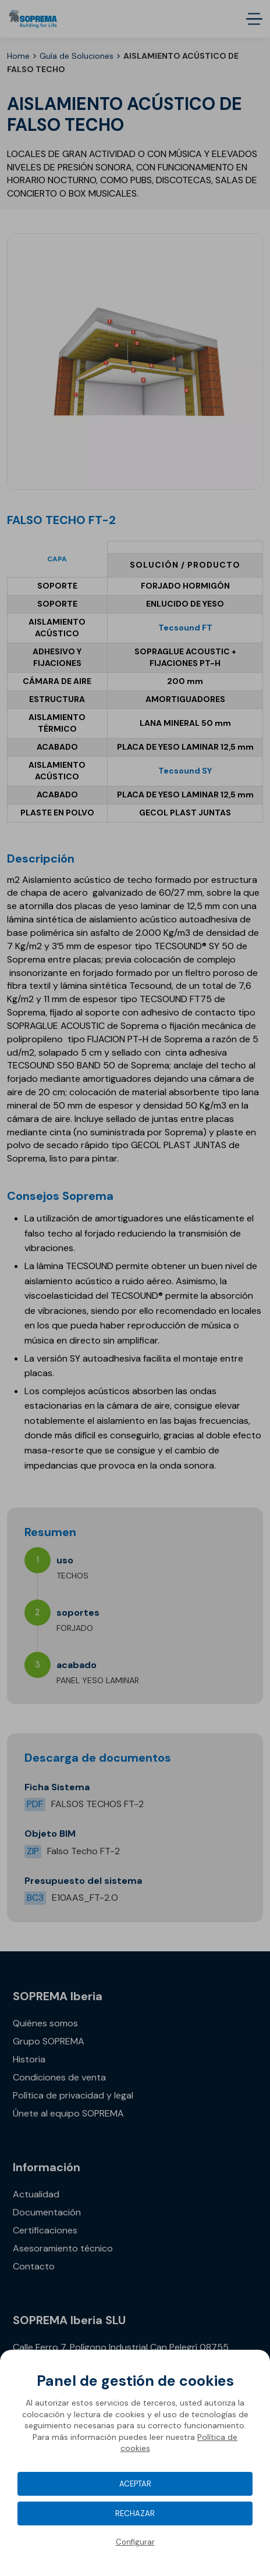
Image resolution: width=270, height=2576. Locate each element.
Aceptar (135, 2484)
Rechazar (135, 2513)
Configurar (135, 2542)
